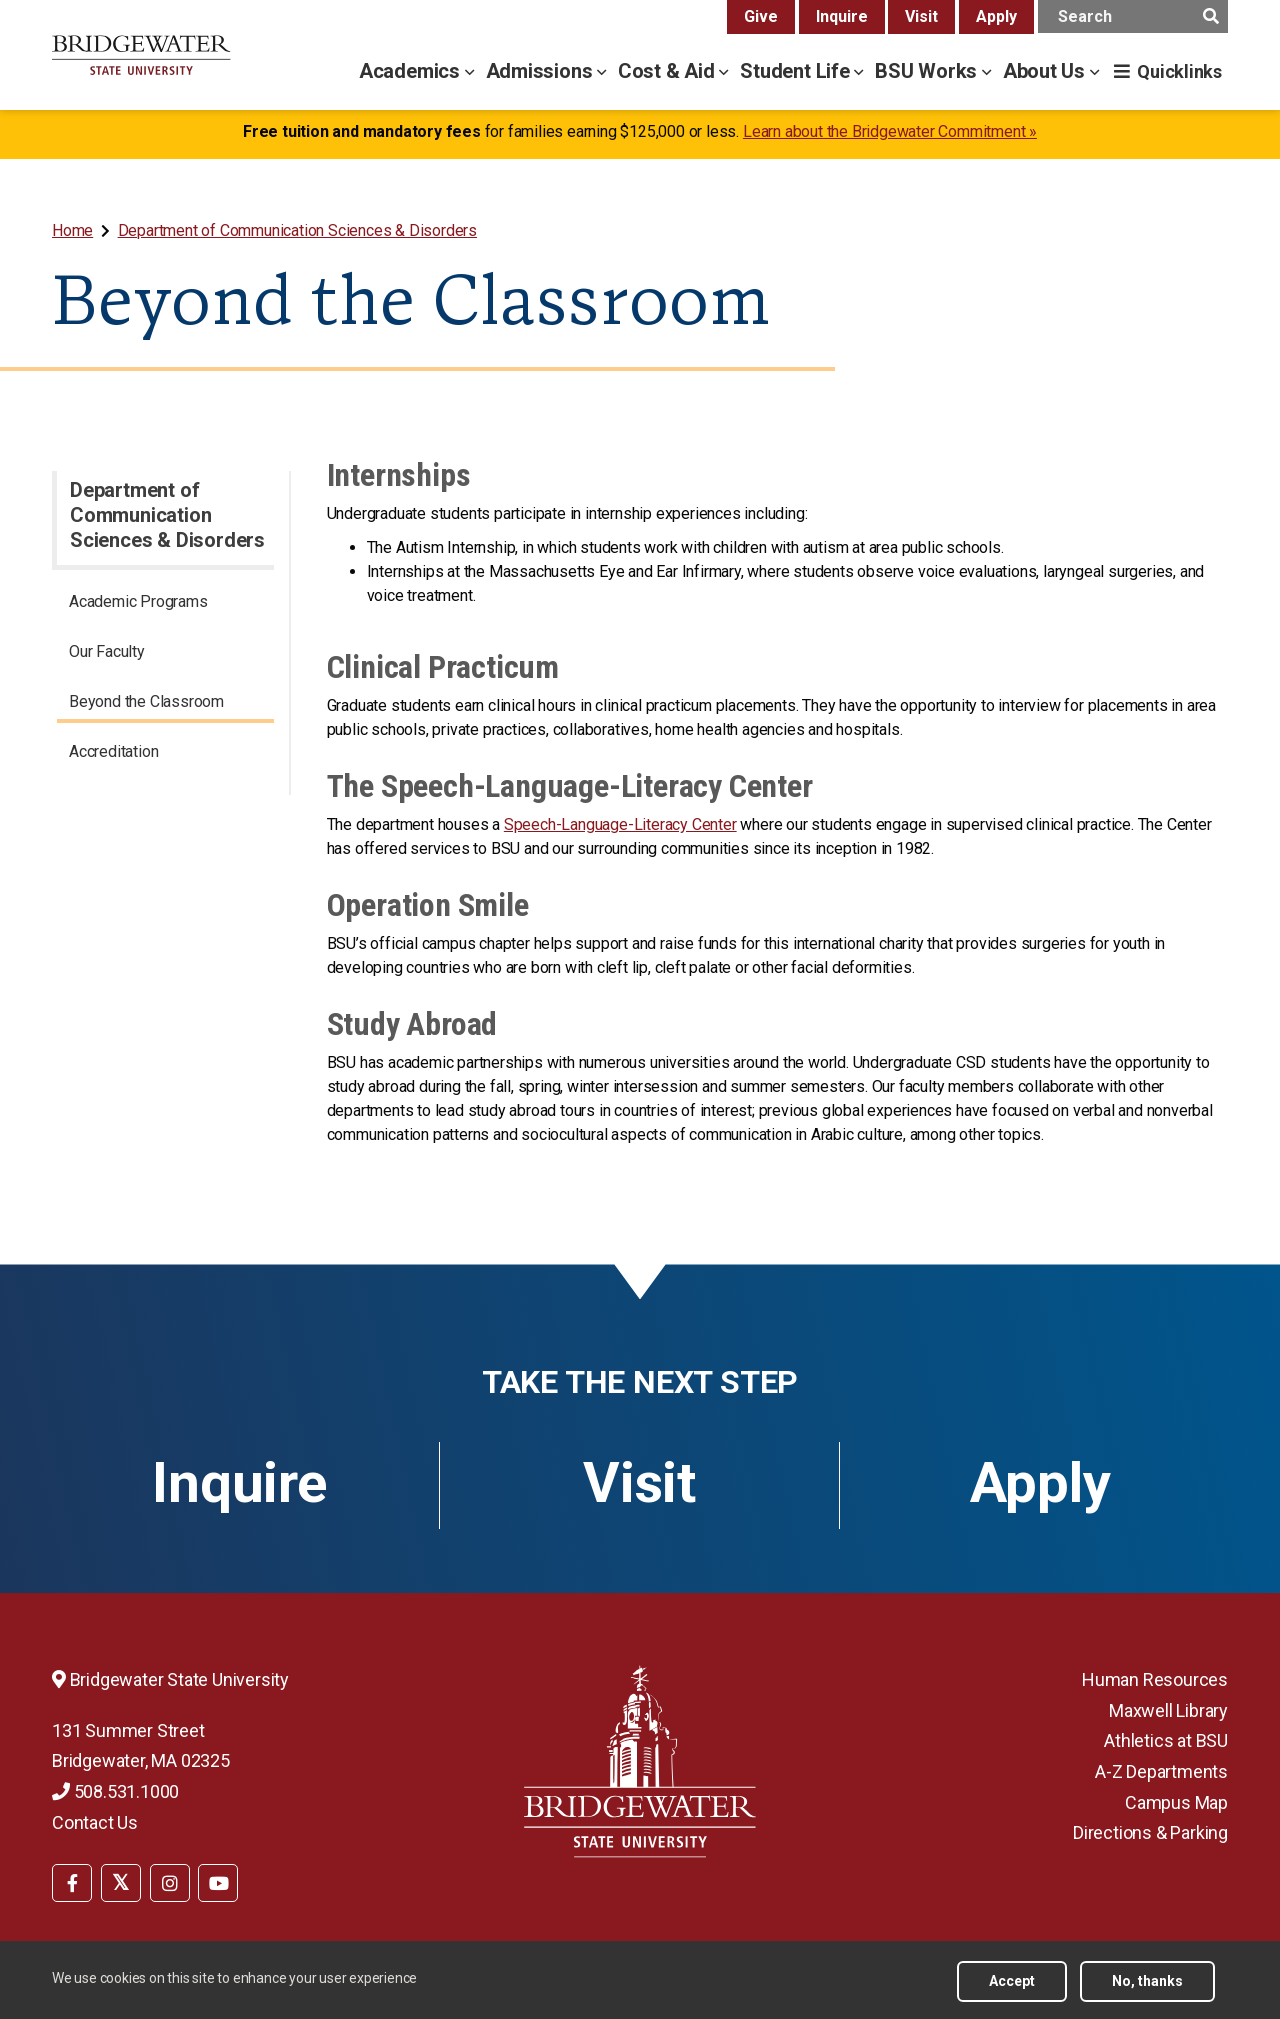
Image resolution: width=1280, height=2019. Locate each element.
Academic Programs (138, 601)
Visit (921, 16)
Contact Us (95, 1822)
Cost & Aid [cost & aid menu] (669, 71)
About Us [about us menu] (1046, 71)
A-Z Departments (1161, 1771)
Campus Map (1176, 1802)
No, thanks (1147, 1981)
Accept (1012, 1981)
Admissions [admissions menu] (542, 71)
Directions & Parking (1150, 1832)
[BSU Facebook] (72, 1883)
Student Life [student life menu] (797, 71)
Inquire (842, 16)
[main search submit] (1210, 16)
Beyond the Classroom (146, 701)
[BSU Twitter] (121, 1883)
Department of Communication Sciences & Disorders (297, 230)
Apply (996, 16)
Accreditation (113, 751)
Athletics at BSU (1166, 1740)
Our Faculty (107, 651)
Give (761, 16)
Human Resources (1155, 1679)
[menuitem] (74, 230)
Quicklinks (1179, 71)
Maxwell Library (1168, 1710)
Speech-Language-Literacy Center (620, 824)
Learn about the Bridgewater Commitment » (890, 131)
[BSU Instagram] (170, 1883)
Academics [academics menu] (412, 71)
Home (72, 230)
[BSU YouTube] (218, 1883)
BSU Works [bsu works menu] (928, 71)
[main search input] (1133, 16)
